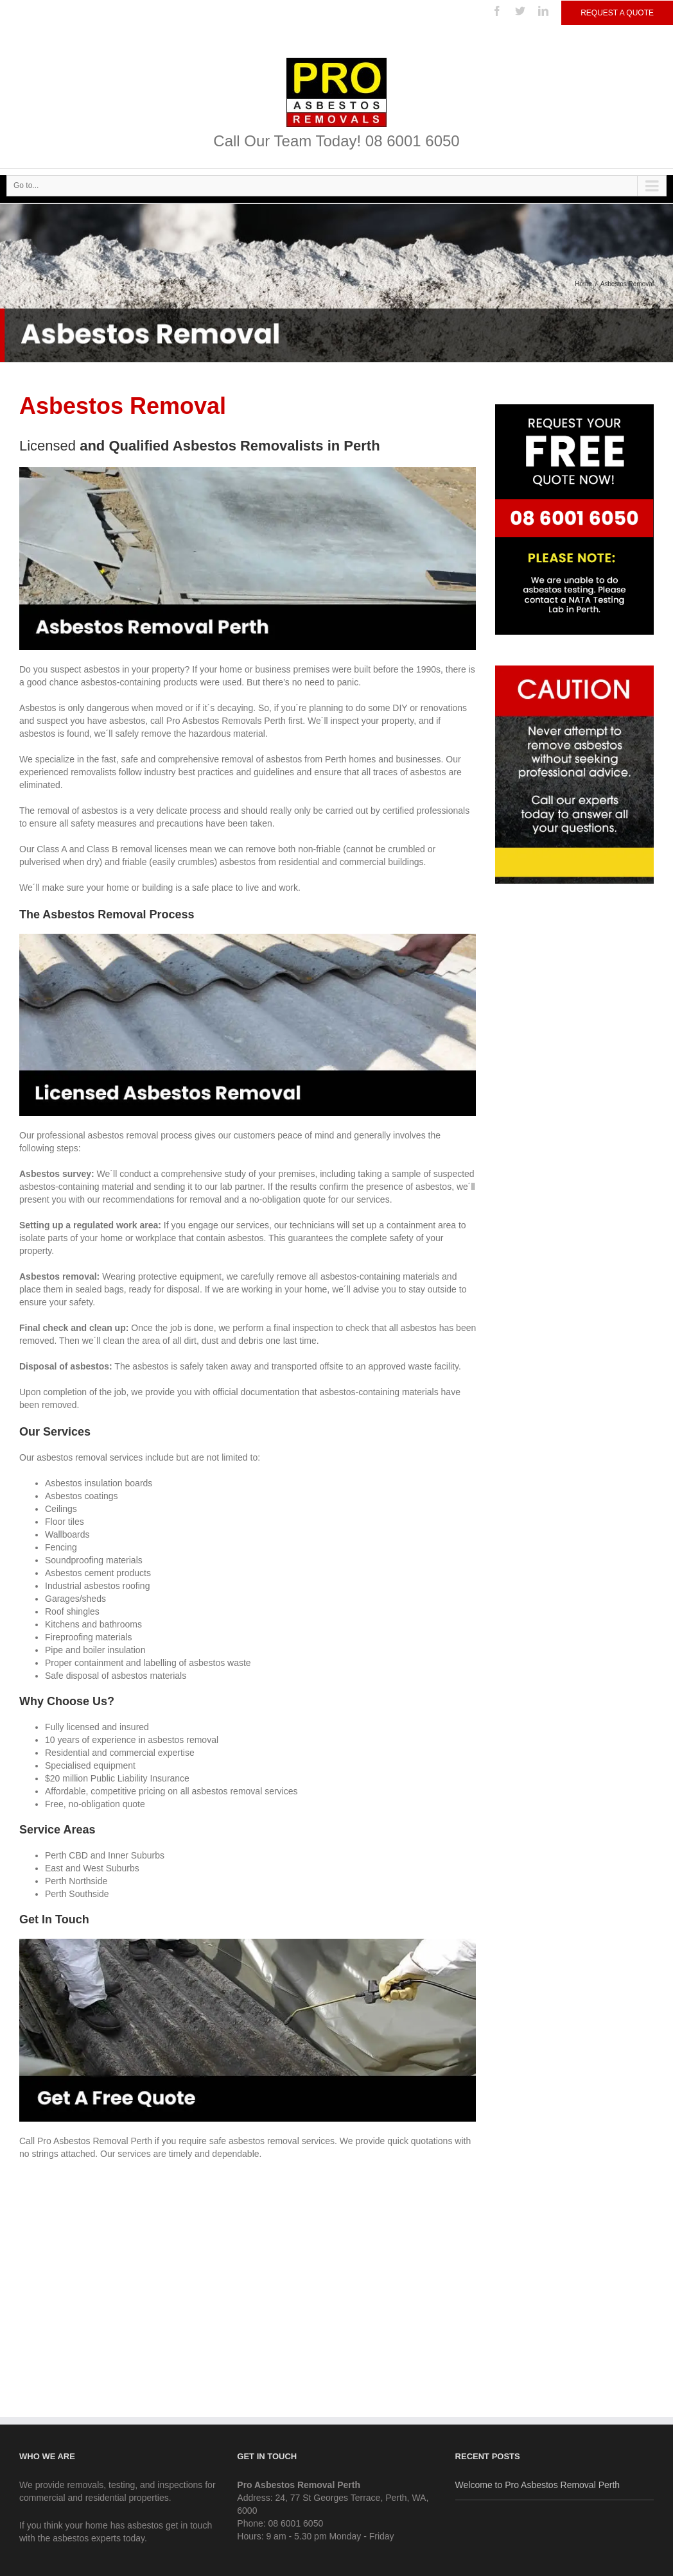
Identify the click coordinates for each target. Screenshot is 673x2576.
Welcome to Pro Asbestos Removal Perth (537, 2485)
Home (583, 284)
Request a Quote (617, 12)
